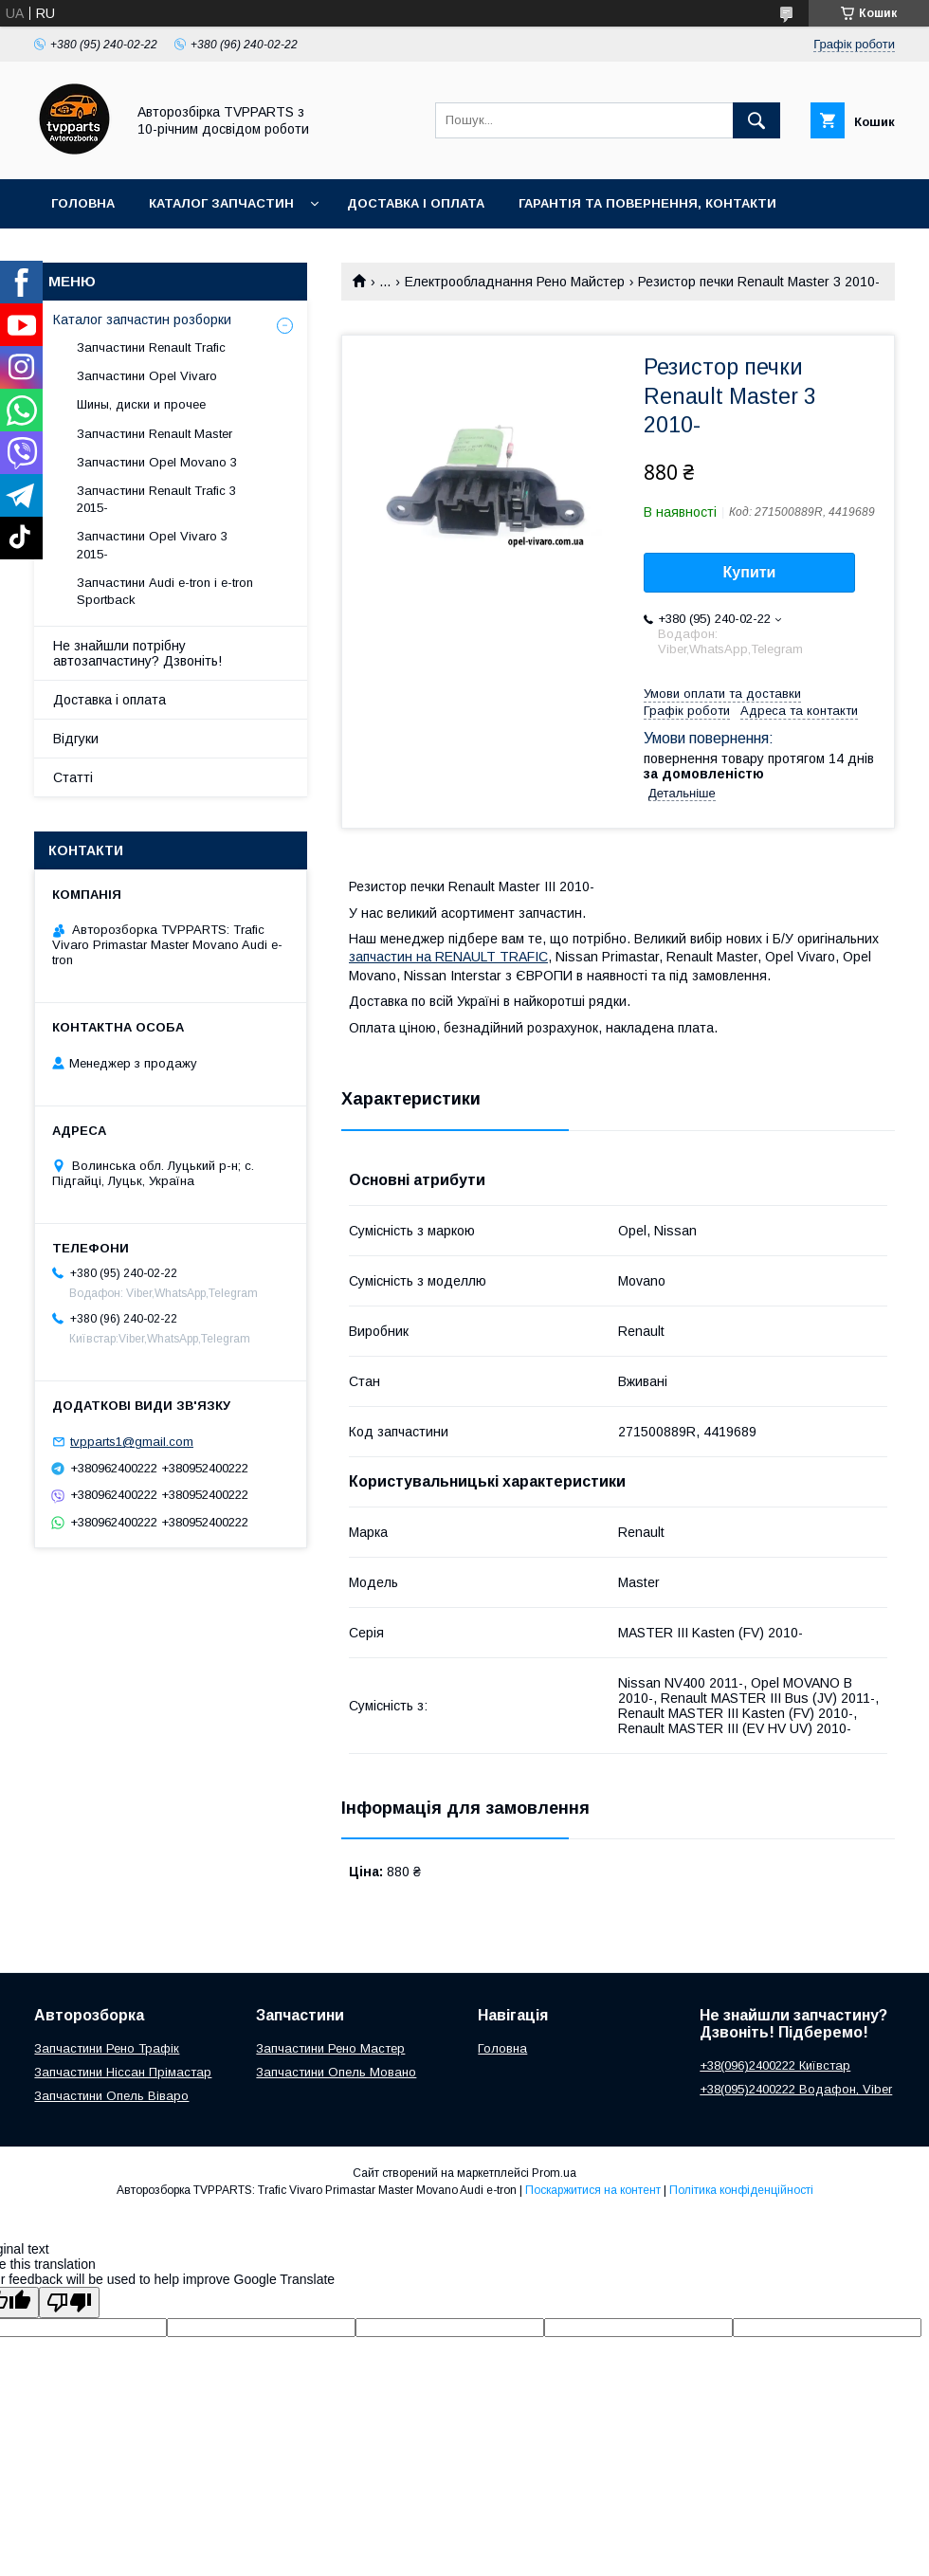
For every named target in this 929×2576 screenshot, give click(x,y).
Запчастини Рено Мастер (330, 2048)
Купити (749, 572)
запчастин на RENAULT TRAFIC (448, 956)
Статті (73, 777)
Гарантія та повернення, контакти (647, 203)
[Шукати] (756, 120)
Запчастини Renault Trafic (151, 347)
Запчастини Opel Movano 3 (157, 462)
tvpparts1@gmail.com (131, 1441)
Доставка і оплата (415, 203)
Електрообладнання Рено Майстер (515, 281)
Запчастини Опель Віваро (111, 2096)
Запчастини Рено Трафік (106, 2048)
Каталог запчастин (221, 203)
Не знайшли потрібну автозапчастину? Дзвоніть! (137, 653)
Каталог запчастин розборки (142, 319)
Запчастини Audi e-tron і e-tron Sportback (165, 591)
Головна (83, 203)
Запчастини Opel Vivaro (147, 376)
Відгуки (76, 738)
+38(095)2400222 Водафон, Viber (796, 2089)
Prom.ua (554, 2173)
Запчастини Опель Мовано (336, 2072)
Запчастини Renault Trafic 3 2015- (156, 499)
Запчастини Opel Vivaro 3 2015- (152, 544)
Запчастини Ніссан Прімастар (122, 2072)
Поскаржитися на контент (593, 2190)
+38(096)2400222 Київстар (775, 2065)
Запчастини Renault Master (154, 434)
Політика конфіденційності (741, 2190)
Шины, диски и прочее (141, 404)
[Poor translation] (69, 2302)
